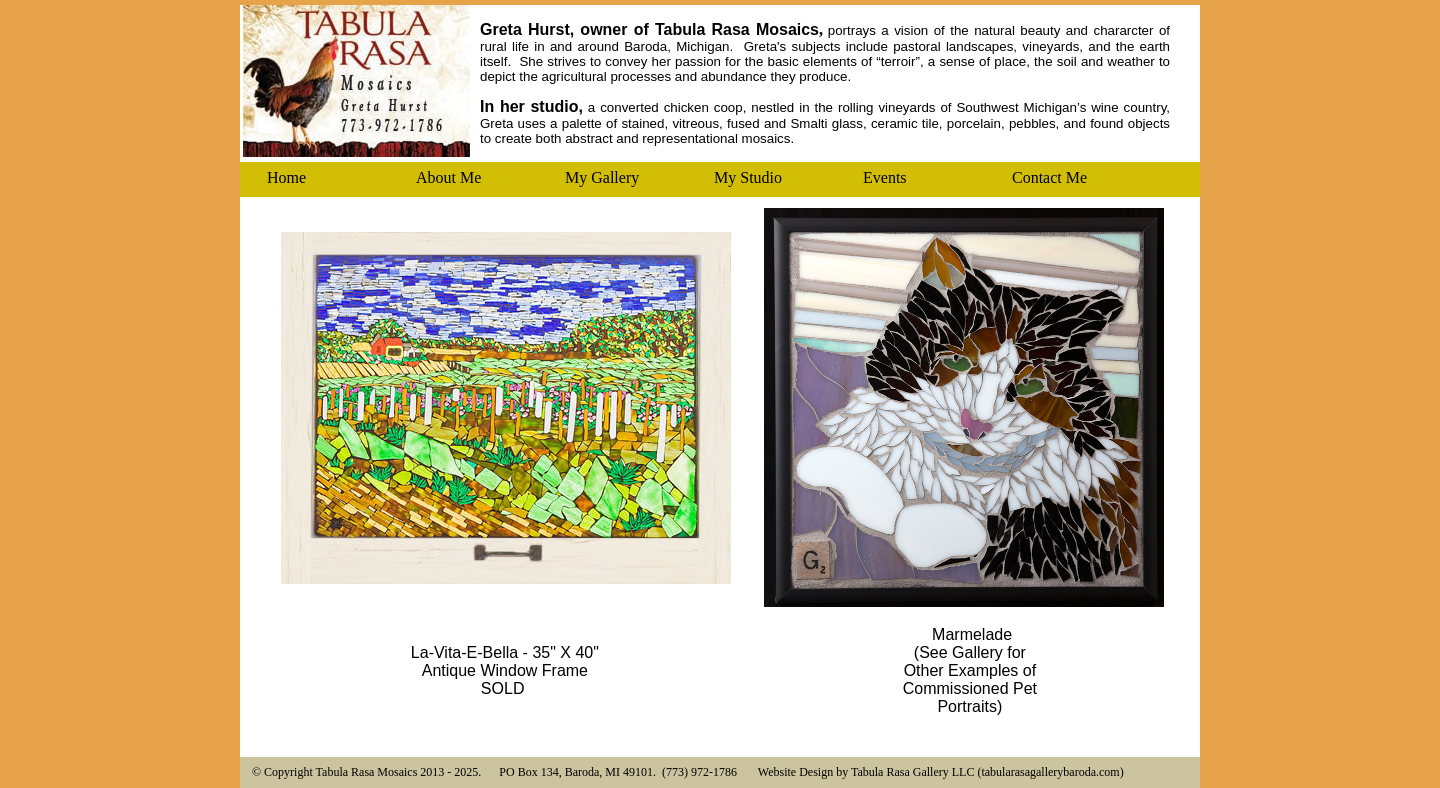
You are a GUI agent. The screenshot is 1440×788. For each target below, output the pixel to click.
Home (286, 177)
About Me (448, 177)
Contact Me (1049, 177)
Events (885, 177)
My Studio (748, 177)
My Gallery (602, 177)
